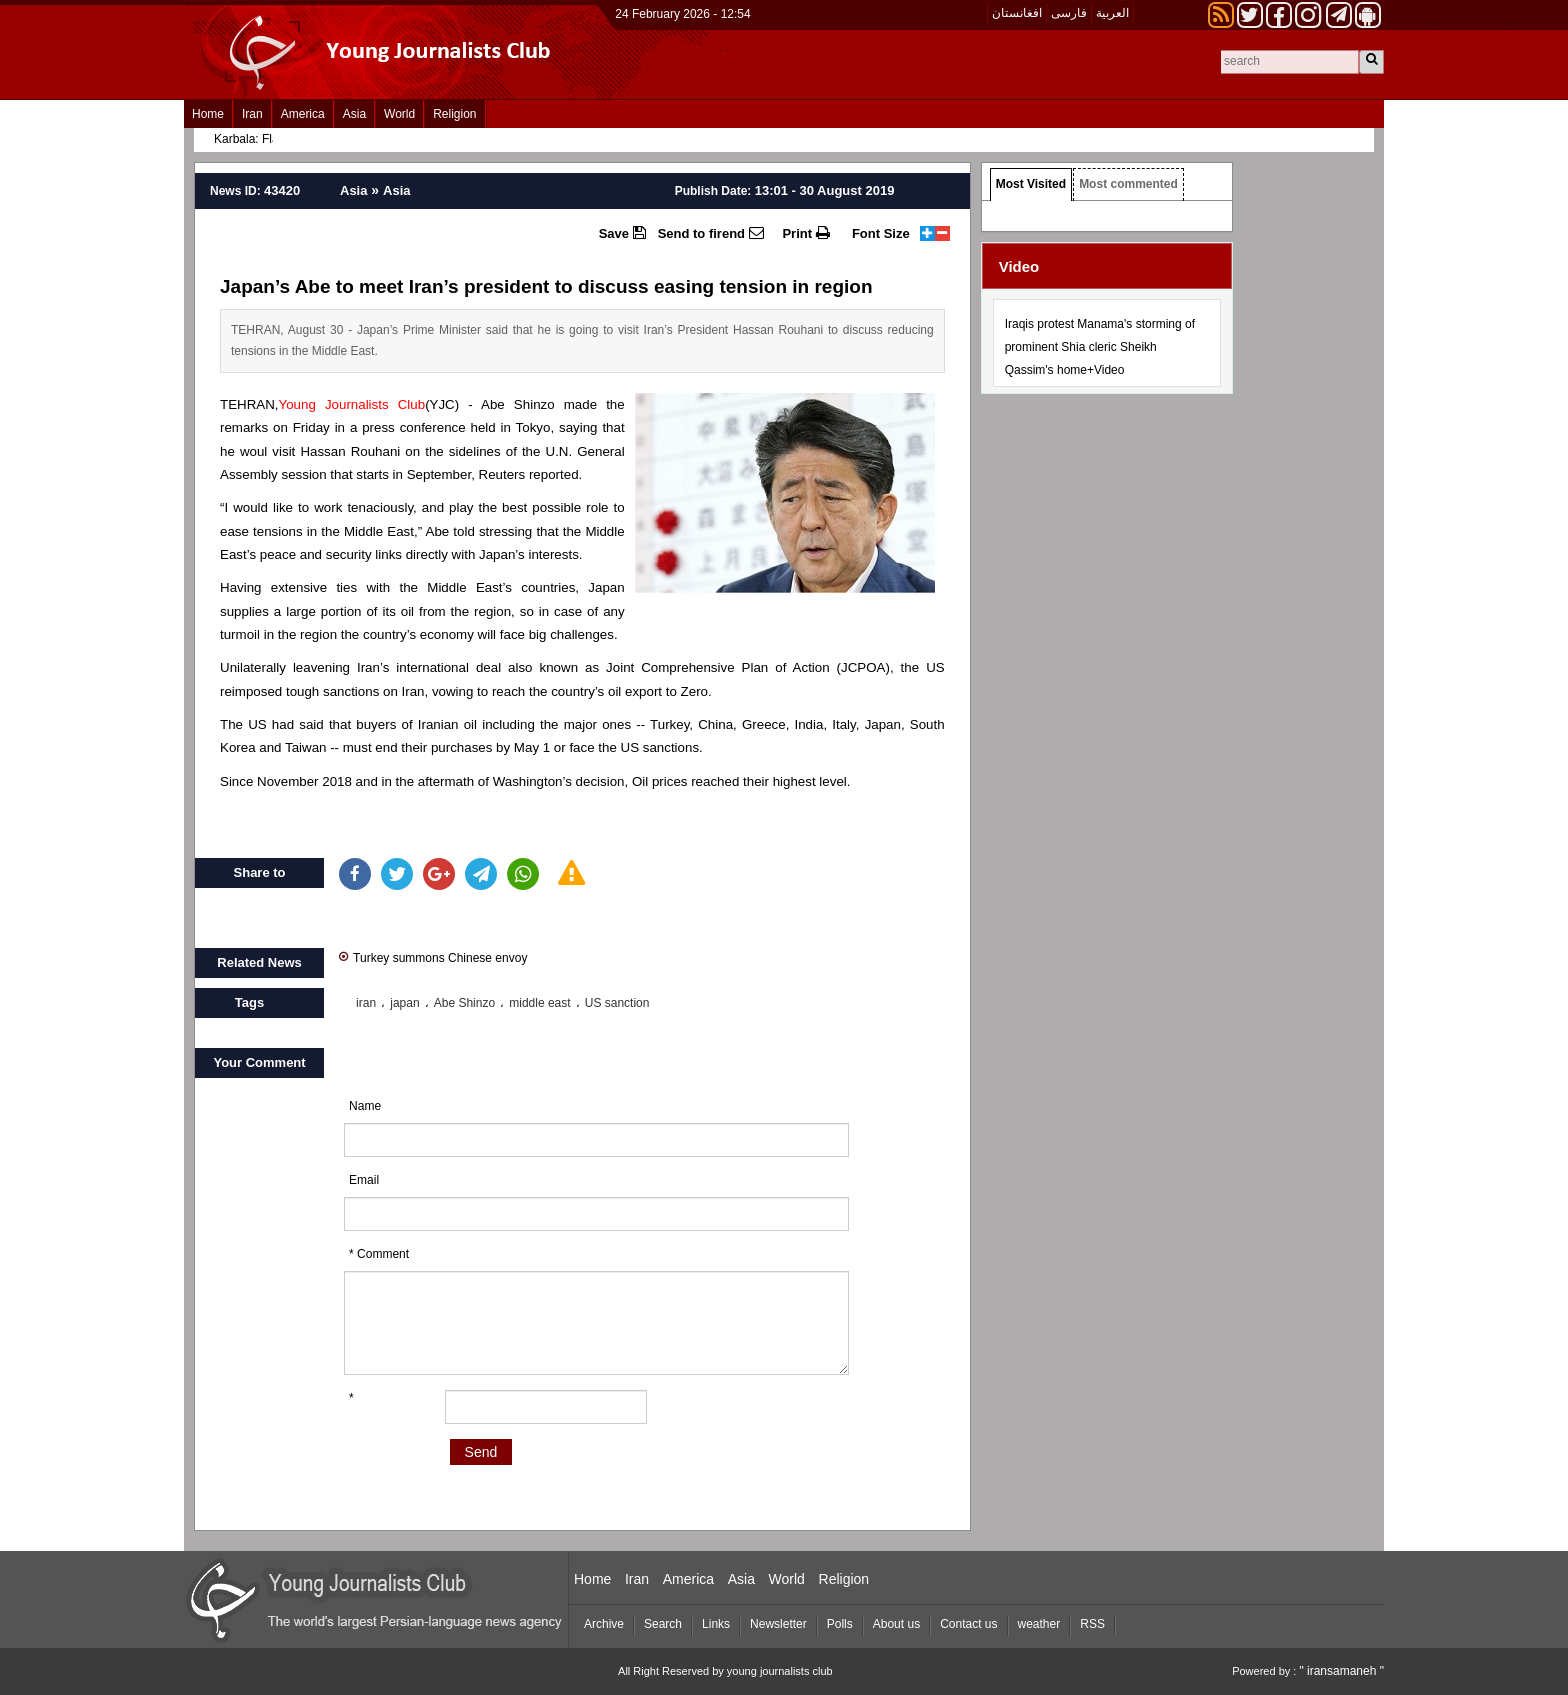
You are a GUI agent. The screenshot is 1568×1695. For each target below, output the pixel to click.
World (399, 114)
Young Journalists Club (352, 404)
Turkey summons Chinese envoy (433, 956)
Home (208, 114)
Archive (604, 1624)
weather (1039, 1624)
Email (364, 1180)
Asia (354, 114)
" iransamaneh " (1341, 1671)
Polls (840, 1624)
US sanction (617, 1003)
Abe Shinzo (464, 1003)
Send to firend (711, 233)
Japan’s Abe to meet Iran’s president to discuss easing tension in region (546, 286)
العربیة (1112, 13)
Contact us (968, 1624)
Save (622, 233)
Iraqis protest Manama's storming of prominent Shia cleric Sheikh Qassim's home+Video (1100, 347)
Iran (252, 114)
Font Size (881, 233)
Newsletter (778, 1624)
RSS (1092, 1624)
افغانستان (1017, 13)
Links (716, 1624)
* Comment (379, 1254)
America (303, 114)
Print (805, 233)
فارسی (1069, 13)
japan (404, 1003)
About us (896, 1624)
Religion (454, 114)
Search (663, 1624)
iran (366, 1003)
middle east (539, 1003)
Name (365, 1106)
